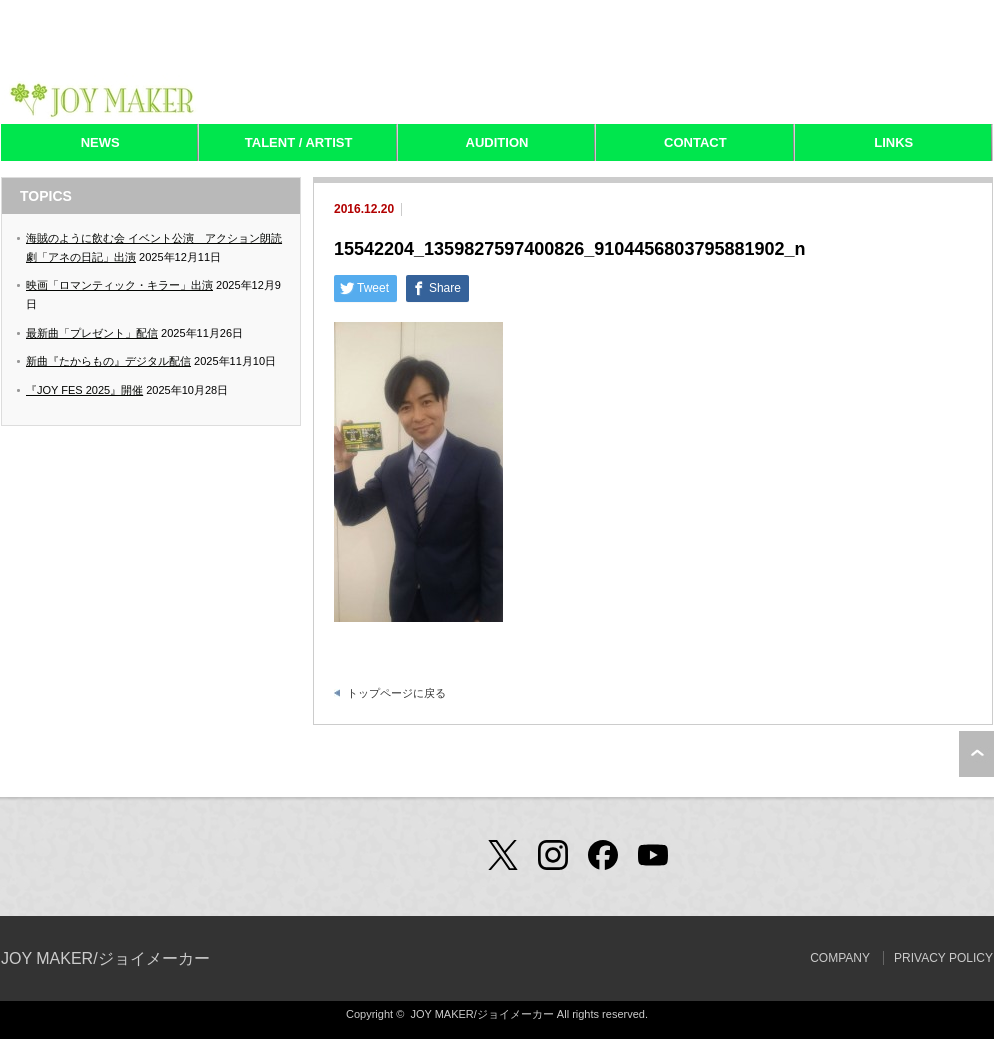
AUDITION (497, 142)
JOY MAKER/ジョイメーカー (105, 958)
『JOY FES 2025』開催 (84, 390)
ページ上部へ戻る (976, 754)
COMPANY (840, 958)
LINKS (893, 142)
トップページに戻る (396, 693)
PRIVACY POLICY (943, 958)
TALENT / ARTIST (299, 142)
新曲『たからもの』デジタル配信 (108, 361)
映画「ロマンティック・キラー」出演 (119, 285)
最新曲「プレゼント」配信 (92, 333)
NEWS (100, 142)
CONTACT (695, 142)
